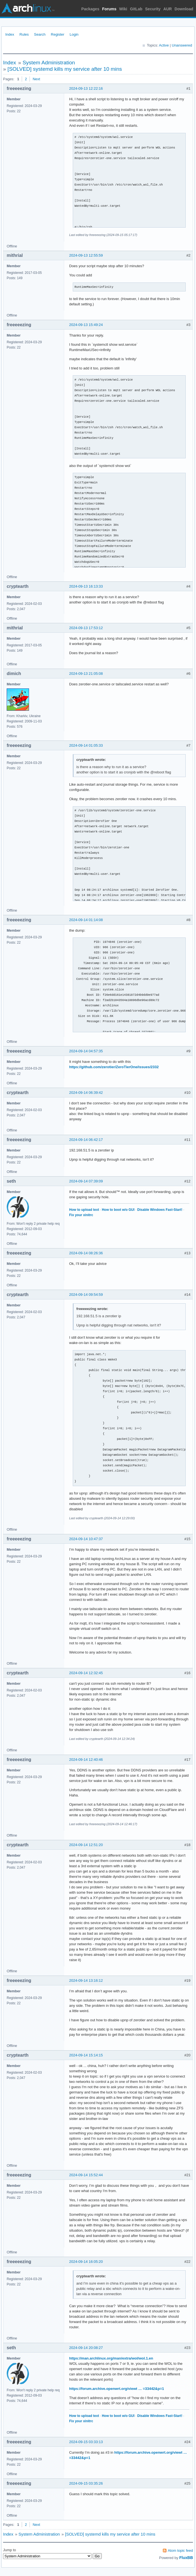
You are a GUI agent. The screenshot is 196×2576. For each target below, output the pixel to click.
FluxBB (186, 2557)
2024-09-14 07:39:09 (86, 1181)
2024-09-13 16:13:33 (86, 586)
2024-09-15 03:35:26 (86, 2483)
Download (184, 9)
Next (36, 79)
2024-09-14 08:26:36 (86, 1253)
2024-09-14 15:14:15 (86, 2055)
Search (39, 34)
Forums (109, 9)
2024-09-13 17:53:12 (86, 628)
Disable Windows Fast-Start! (159, 1210)
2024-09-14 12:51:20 (86, 1845)
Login (74, 34)
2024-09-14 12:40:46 (86, 1759)
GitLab (136, 9)
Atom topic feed (180, 2550)
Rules (24, 34)
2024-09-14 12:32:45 (86, 1673)
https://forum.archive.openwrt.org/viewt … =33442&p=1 (116, 2389)
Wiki (123, 9)
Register (57, 34)
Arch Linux (27, 8)
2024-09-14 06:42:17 (86, 1140)
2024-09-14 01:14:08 (86, 920)
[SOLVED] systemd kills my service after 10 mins (65, 69)
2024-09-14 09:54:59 (86, 1294)
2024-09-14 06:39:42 (86, 1092)
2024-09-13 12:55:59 (86, 255)
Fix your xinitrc (81, 1215)
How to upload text (84, 1210)
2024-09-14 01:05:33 (86, 745)
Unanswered (182, 45)
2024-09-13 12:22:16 (86, 88)
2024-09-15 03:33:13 (86, 2442)
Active (164, 45)
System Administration (49, 62)
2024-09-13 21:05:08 (86, 673)
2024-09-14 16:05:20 (86, 2262)
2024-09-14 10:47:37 (86, 1539)
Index (9, 34)
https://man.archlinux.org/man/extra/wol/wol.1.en (111, 2358)
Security (153, 9)
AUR (167, 9)
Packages (90, 9)
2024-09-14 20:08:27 (86, 2348)
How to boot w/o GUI (118, 1210)
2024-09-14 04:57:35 (86, 1051)
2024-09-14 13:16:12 (86, 1980)
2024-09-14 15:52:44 (86, 2175)
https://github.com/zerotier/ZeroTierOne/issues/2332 (114, 1067)
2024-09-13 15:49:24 (86, 325)
